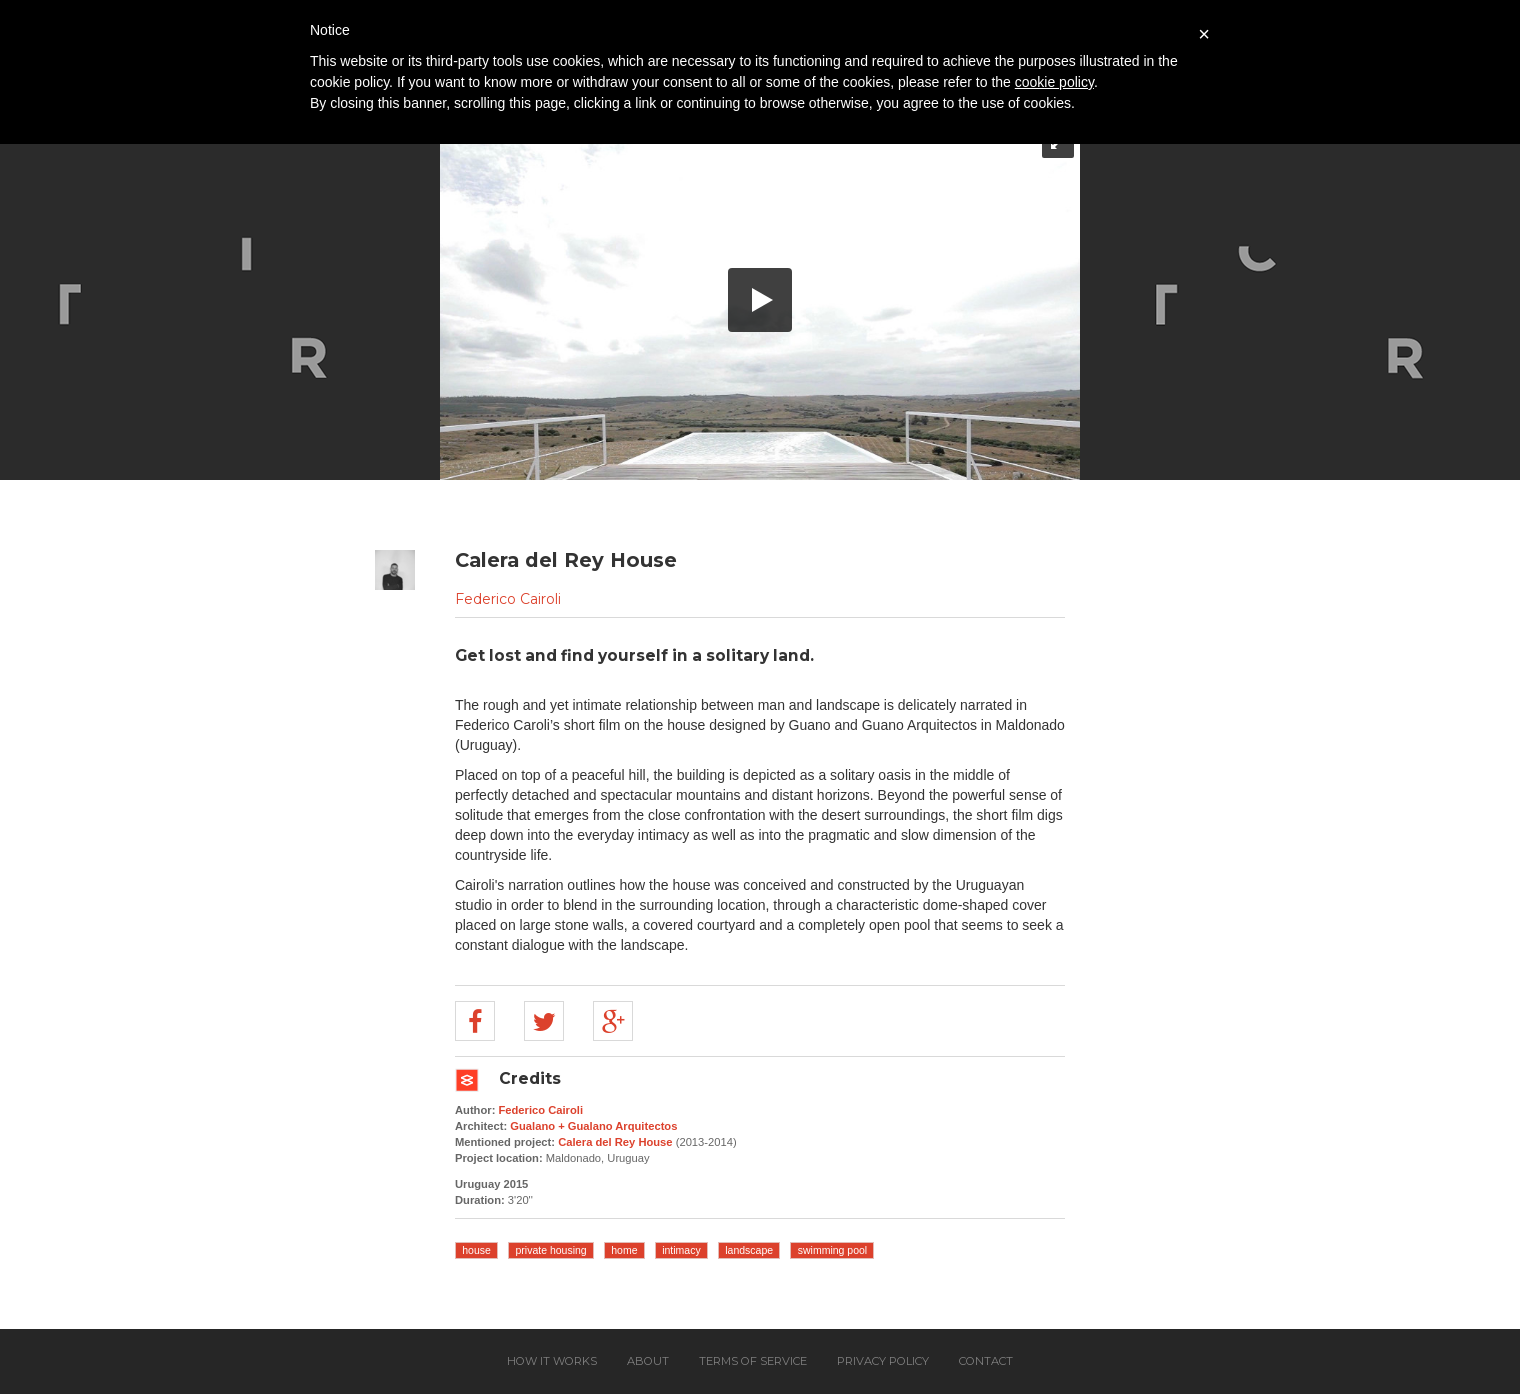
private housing (550, 1250)
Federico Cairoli (508, 599)
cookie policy (1054, 82)
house (476, 1250)
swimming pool (832, 1250)
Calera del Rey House (615, 1142)
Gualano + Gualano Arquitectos (593, 1126)
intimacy (681, 1250)
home (624, 1250)
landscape (749, 1250)
